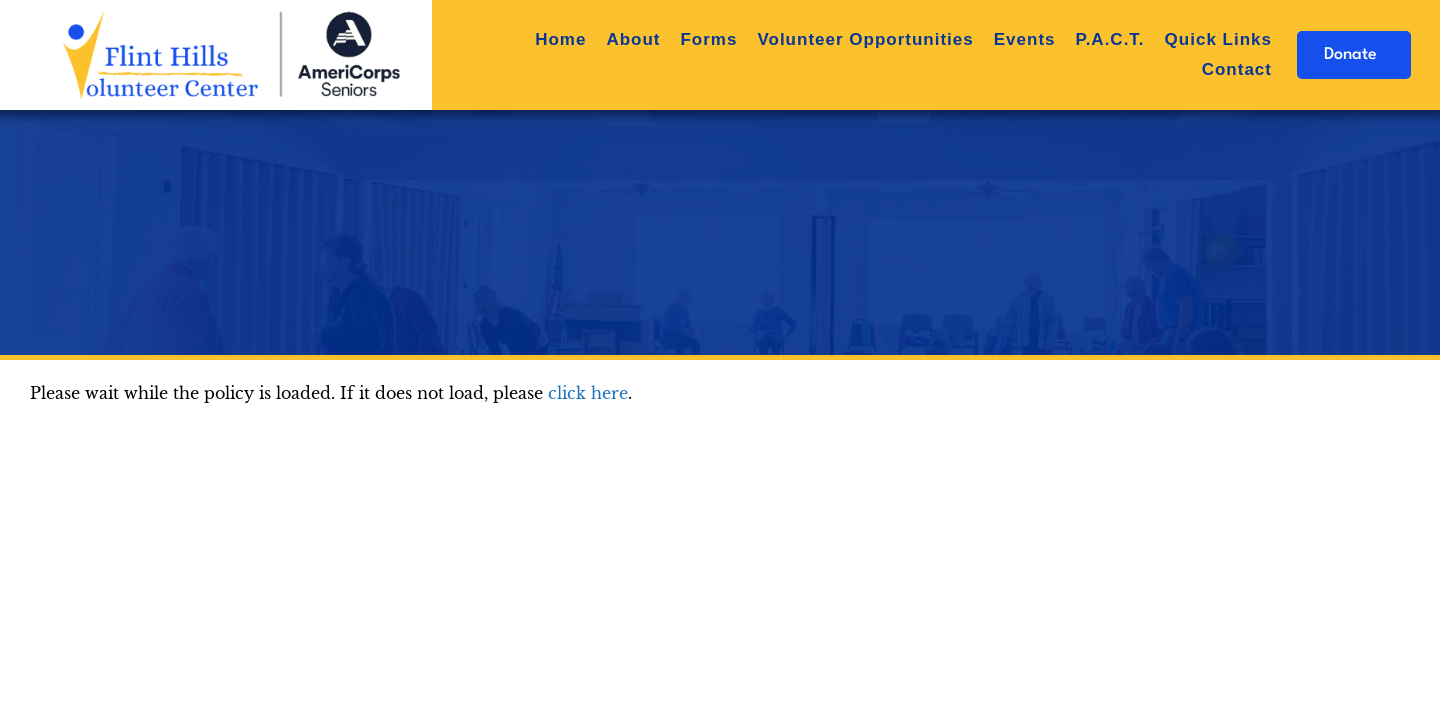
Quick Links (1218, 39)
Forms (708, 39)
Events (1025, 39)
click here (588, 393)
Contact (1237, 69)
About (633, 39)
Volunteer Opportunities (865, 39)
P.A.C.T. (1110, 39)
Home (560, 39)
